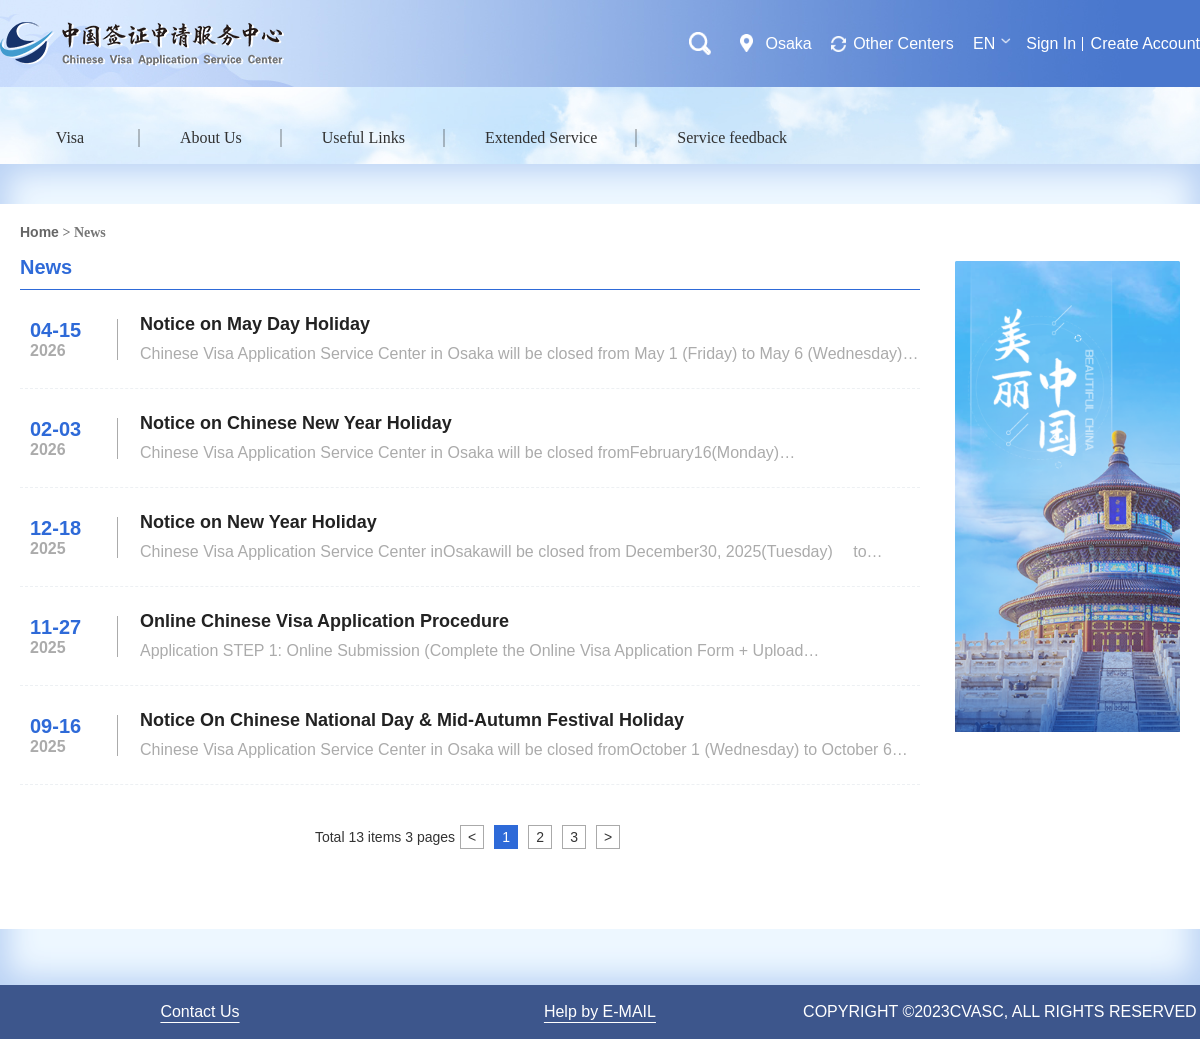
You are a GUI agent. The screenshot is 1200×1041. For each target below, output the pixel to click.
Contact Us (199, 1011)
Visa (70, 137)
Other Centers (903, 43)
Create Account (1145, 43)
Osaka (788, 43)
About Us (211, 137)
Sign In (1051, 43)
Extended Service (541, 137)
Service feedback (732, 137)
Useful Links (363, 137)
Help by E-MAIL (600, 1011)
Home (39, 232)
